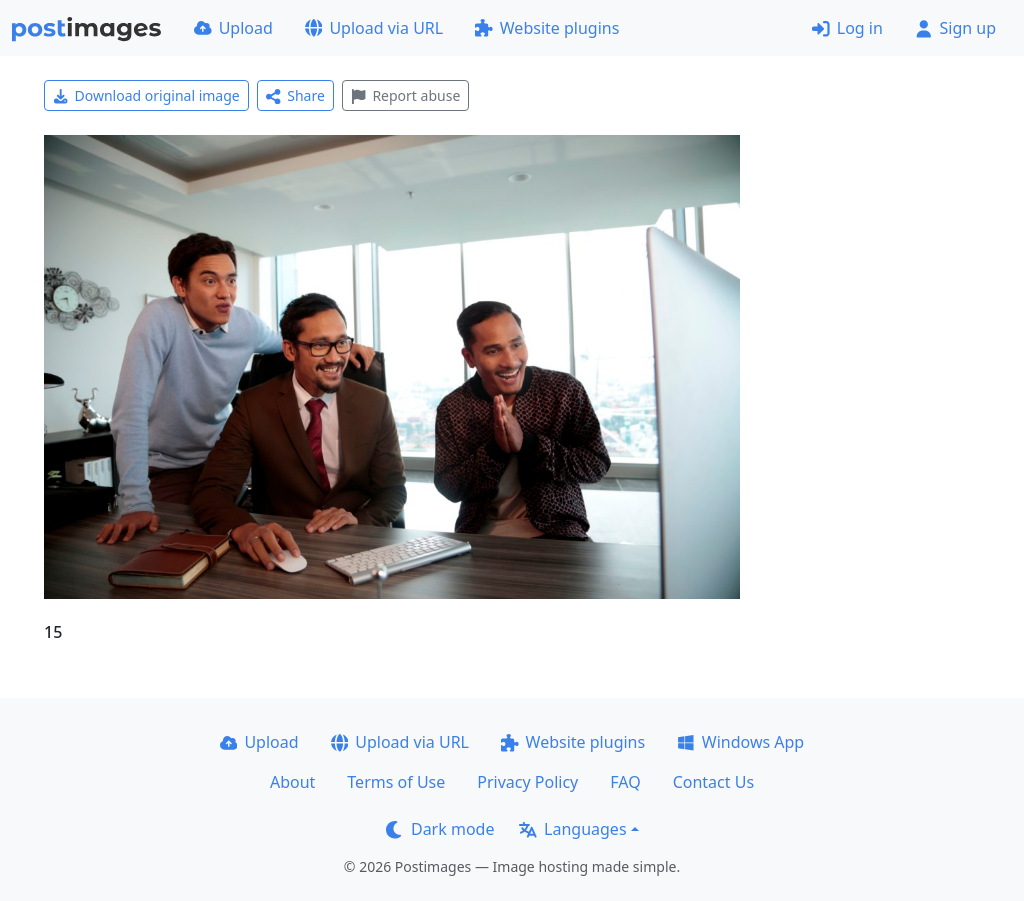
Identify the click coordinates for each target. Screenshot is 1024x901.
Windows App (740, 742)
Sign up (955, 28)
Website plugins (547, 28)
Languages (572, 829)
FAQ (625, 782)
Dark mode (440, 829)
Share (295, 95)
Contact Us (713, 782)
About (292, 782)
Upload (233, 28)
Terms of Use (396, 782)
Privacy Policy (527, 782)
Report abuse (405, 95)
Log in (847, 28)
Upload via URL (374, 28)
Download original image (146, 95)
